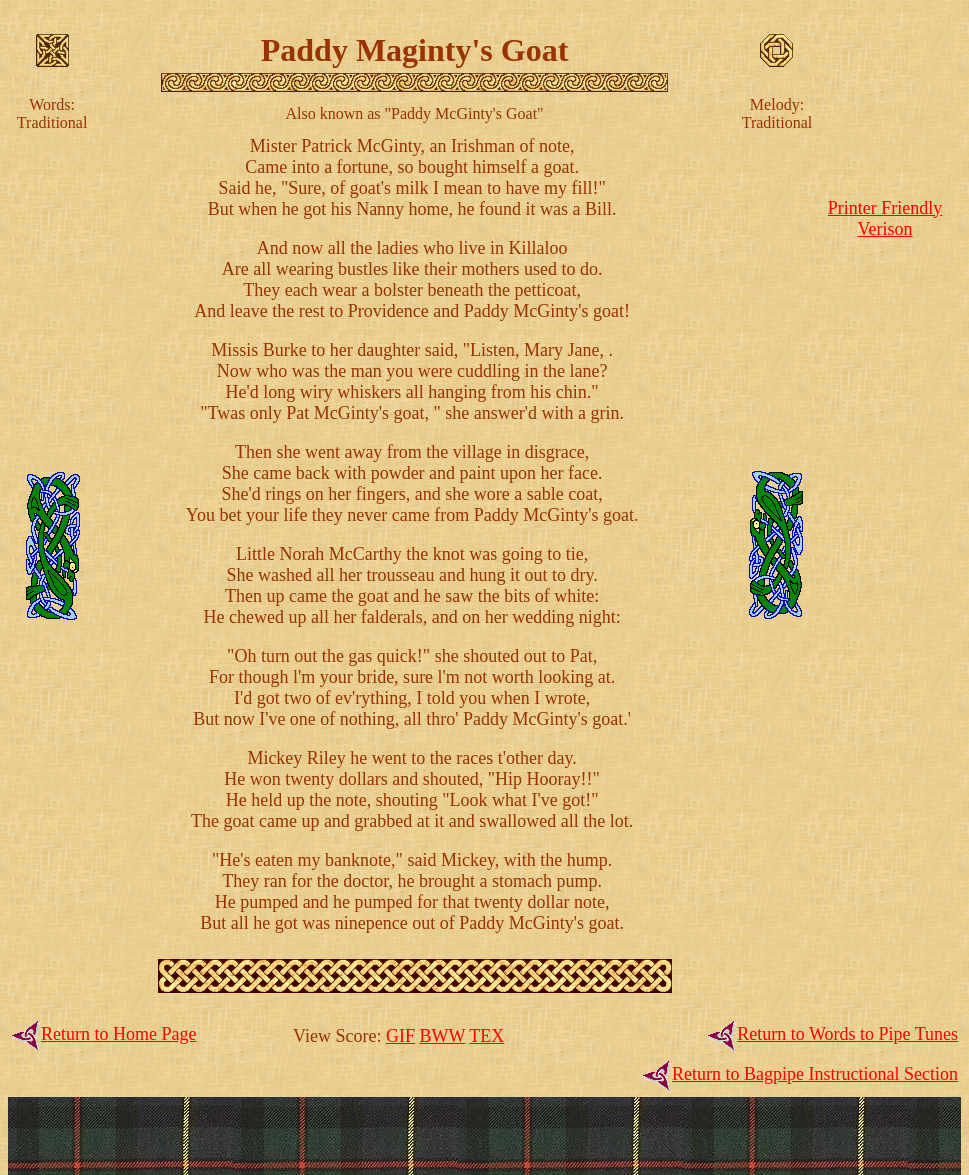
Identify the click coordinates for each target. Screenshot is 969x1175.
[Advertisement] (885, 544)
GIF (400, 1036)
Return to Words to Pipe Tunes (847, 1034)
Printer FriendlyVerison (885, 218)
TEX (486, 1036)
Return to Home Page (118, 1034)
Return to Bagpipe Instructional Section (815, 1074)
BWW (442, 1036)
